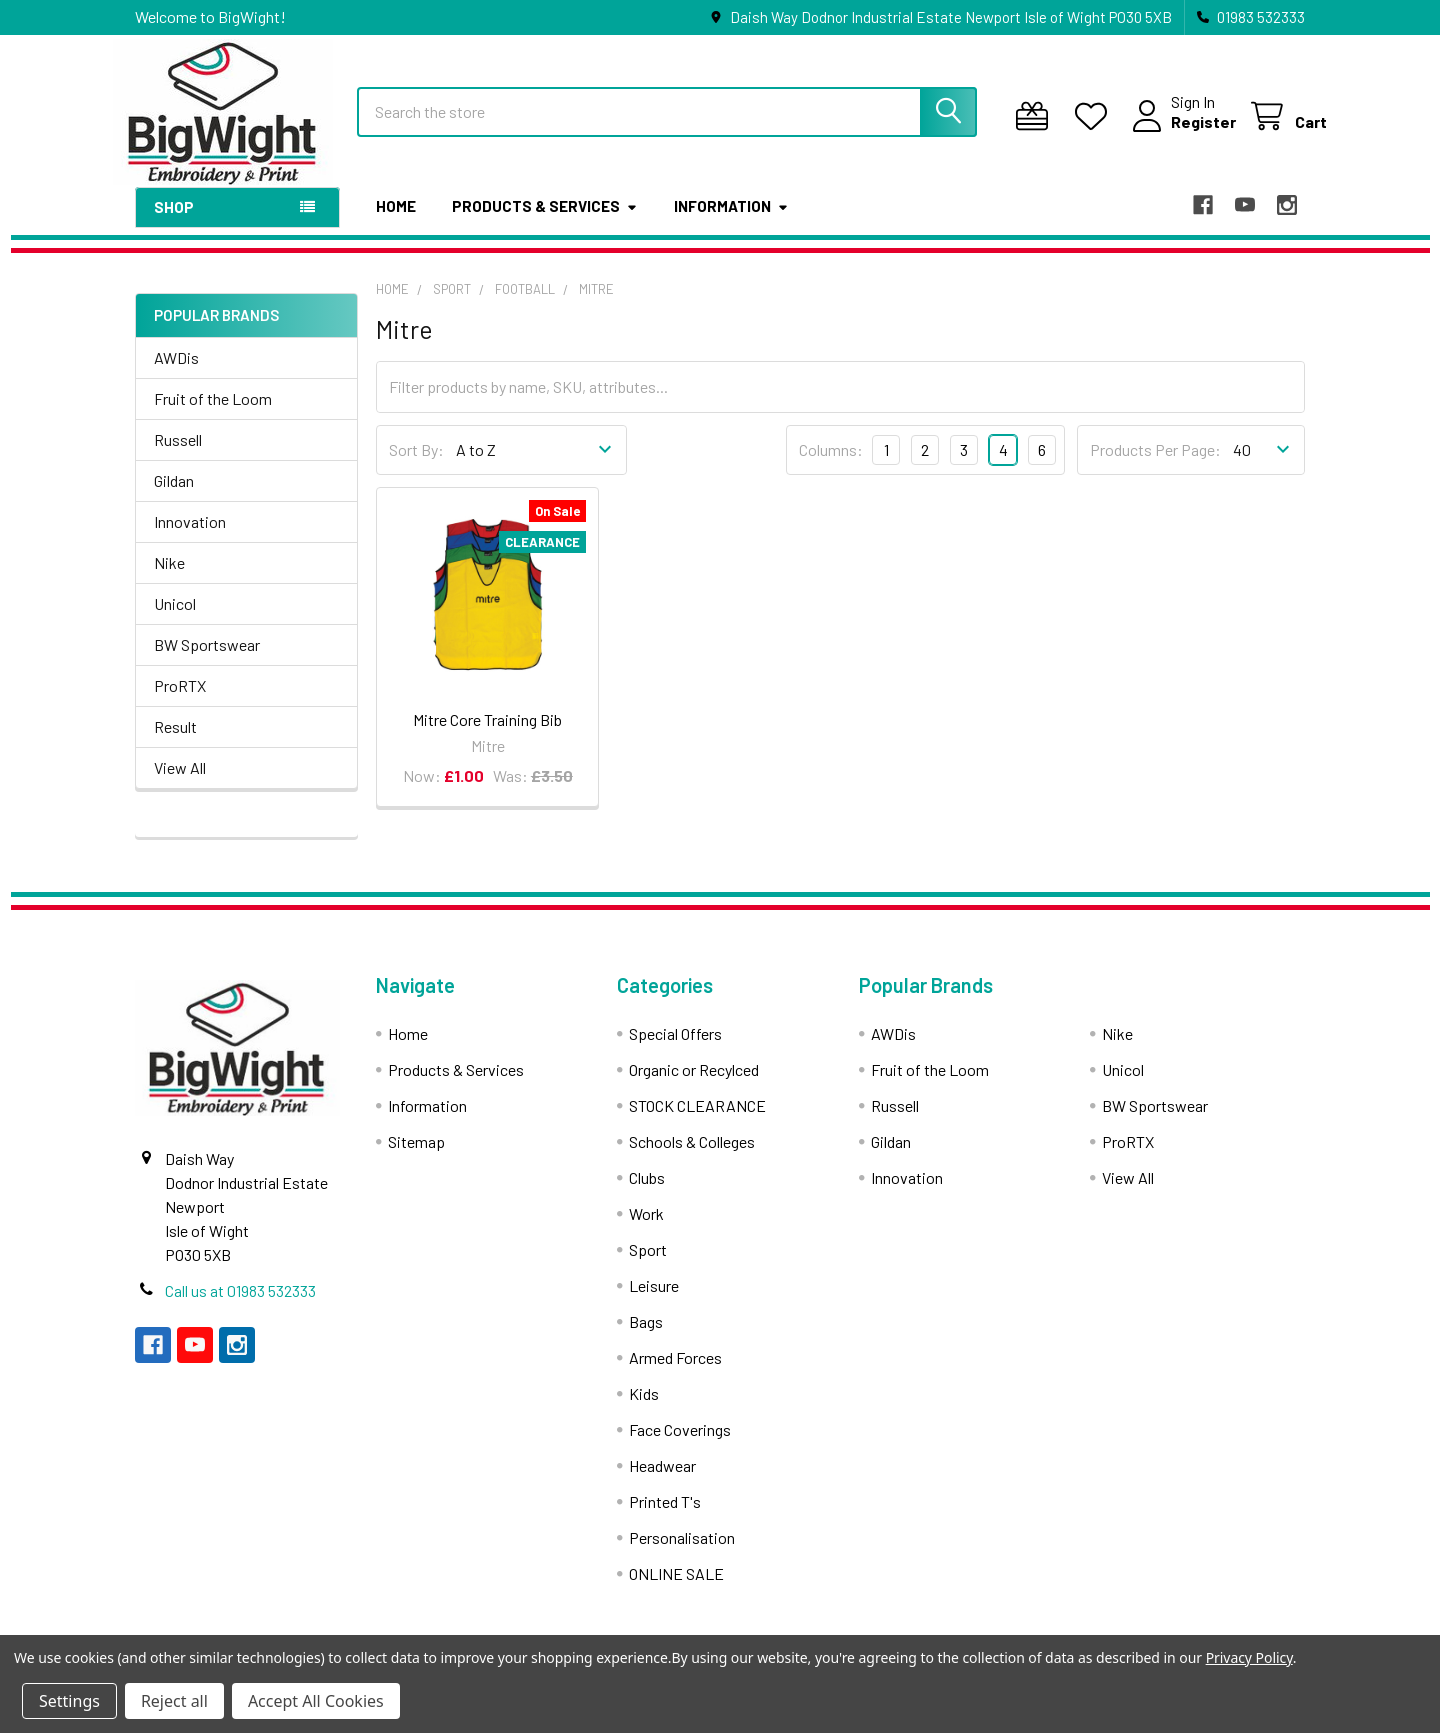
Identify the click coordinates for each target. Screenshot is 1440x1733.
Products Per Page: (1155, 466)
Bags (646, 1337)
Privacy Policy (1249, 1657)
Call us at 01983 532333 (240, 1306)
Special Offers (675, 1049)
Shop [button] (174, 224)
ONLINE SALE (676, 1589)
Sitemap (416, 1157)
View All (180, 783)
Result (175, 742)
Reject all (174, 1701)
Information (731, 223)
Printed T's (665, 1517)
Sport (648, 1265)
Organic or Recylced (694, 1085)
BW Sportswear (207, 660)
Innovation (190, 537)
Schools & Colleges (692, 1157)
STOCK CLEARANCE (697, 1121)
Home (396, 223)
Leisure (654, 1301)
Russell (178, 455)
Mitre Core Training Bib (487, 735)
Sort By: (416, 466)
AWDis (176, 373)
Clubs (647, 1193)
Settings (69, 1701)
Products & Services (545, 223)
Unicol (175, 619)
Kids (644, 1409)
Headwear (662, 1481)
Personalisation (682, 1553)
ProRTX (180, 701)
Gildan (174, 496)
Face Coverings (680, 1445)
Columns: (831, 465)
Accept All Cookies (316, 1701)
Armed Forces (675, 1373)
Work (646, 1229)
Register (1181, 132)
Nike (169, 578)
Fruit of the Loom (213, 414)
